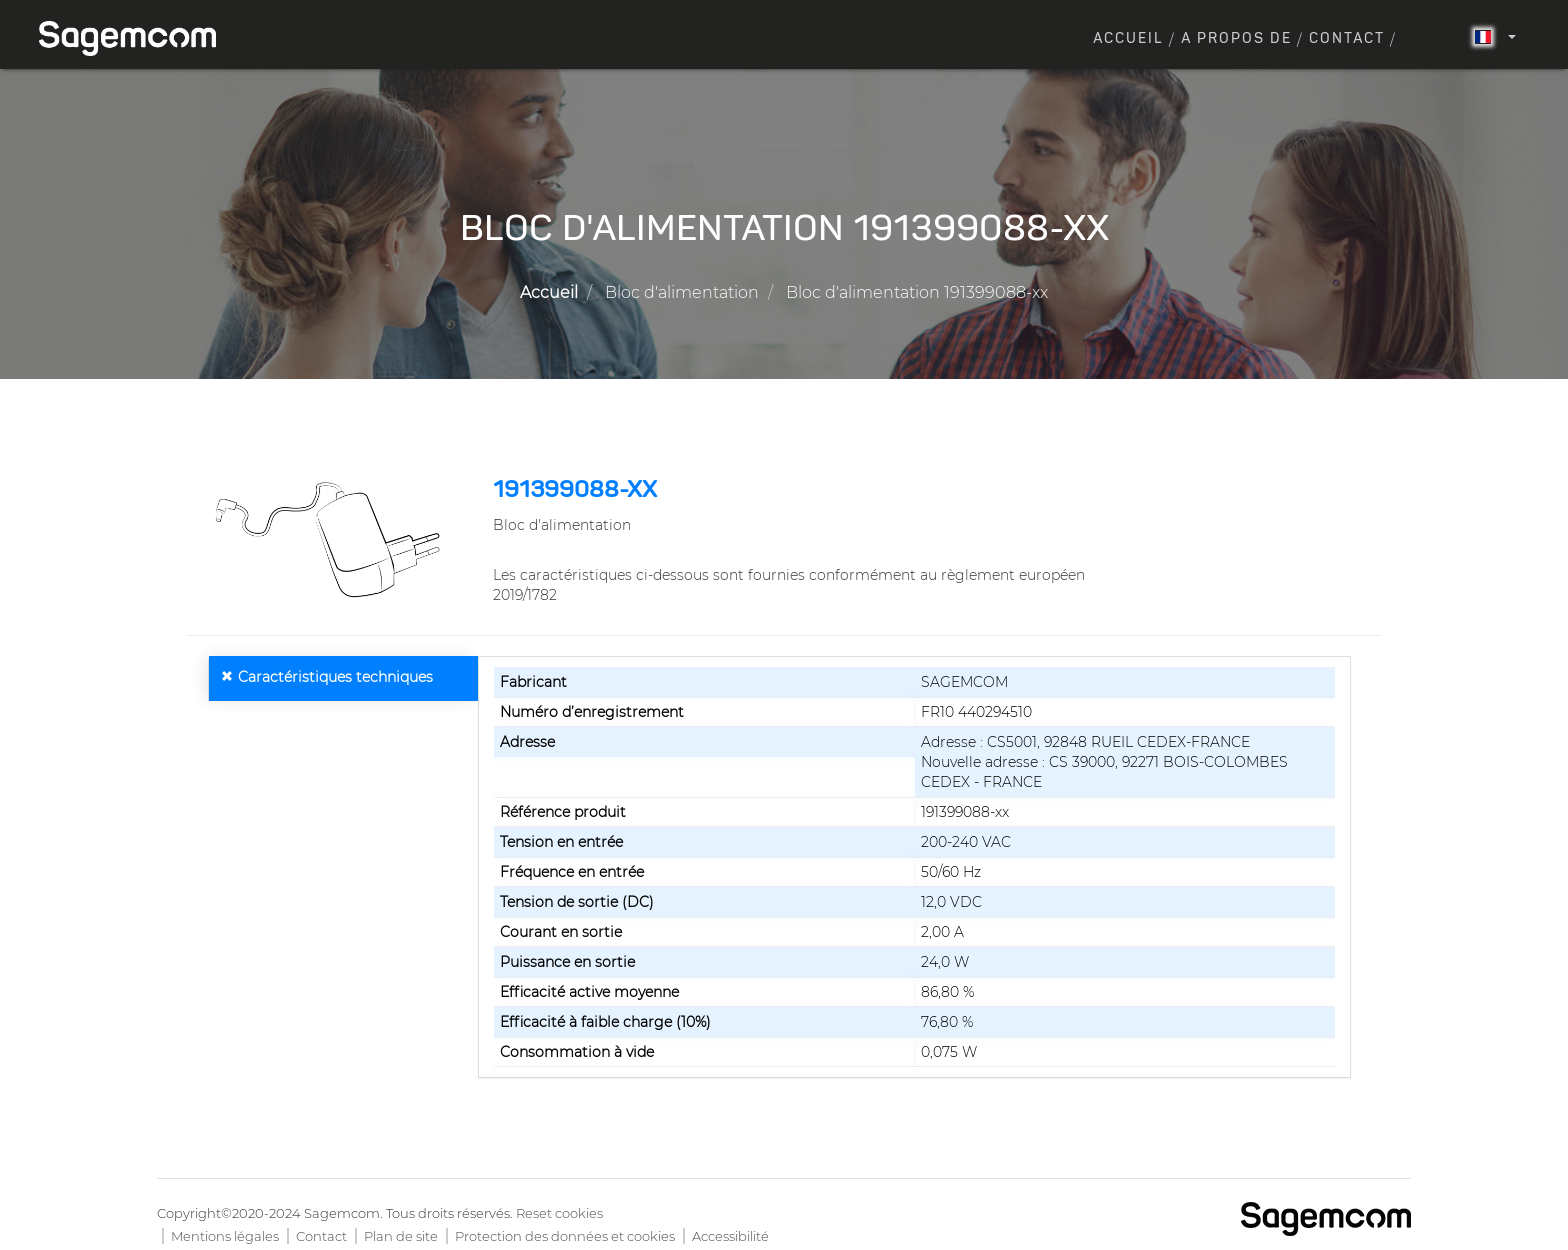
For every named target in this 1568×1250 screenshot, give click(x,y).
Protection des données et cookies (565, 1236)
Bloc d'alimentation (682, 292)
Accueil (1128, 39)
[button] (332, 540)
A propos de (1236, 39)
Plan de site (401, 1236)
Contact (1347, 39)
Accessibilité (730, 1236)
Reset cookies (559, 1213)
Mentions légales (225, 1236)
